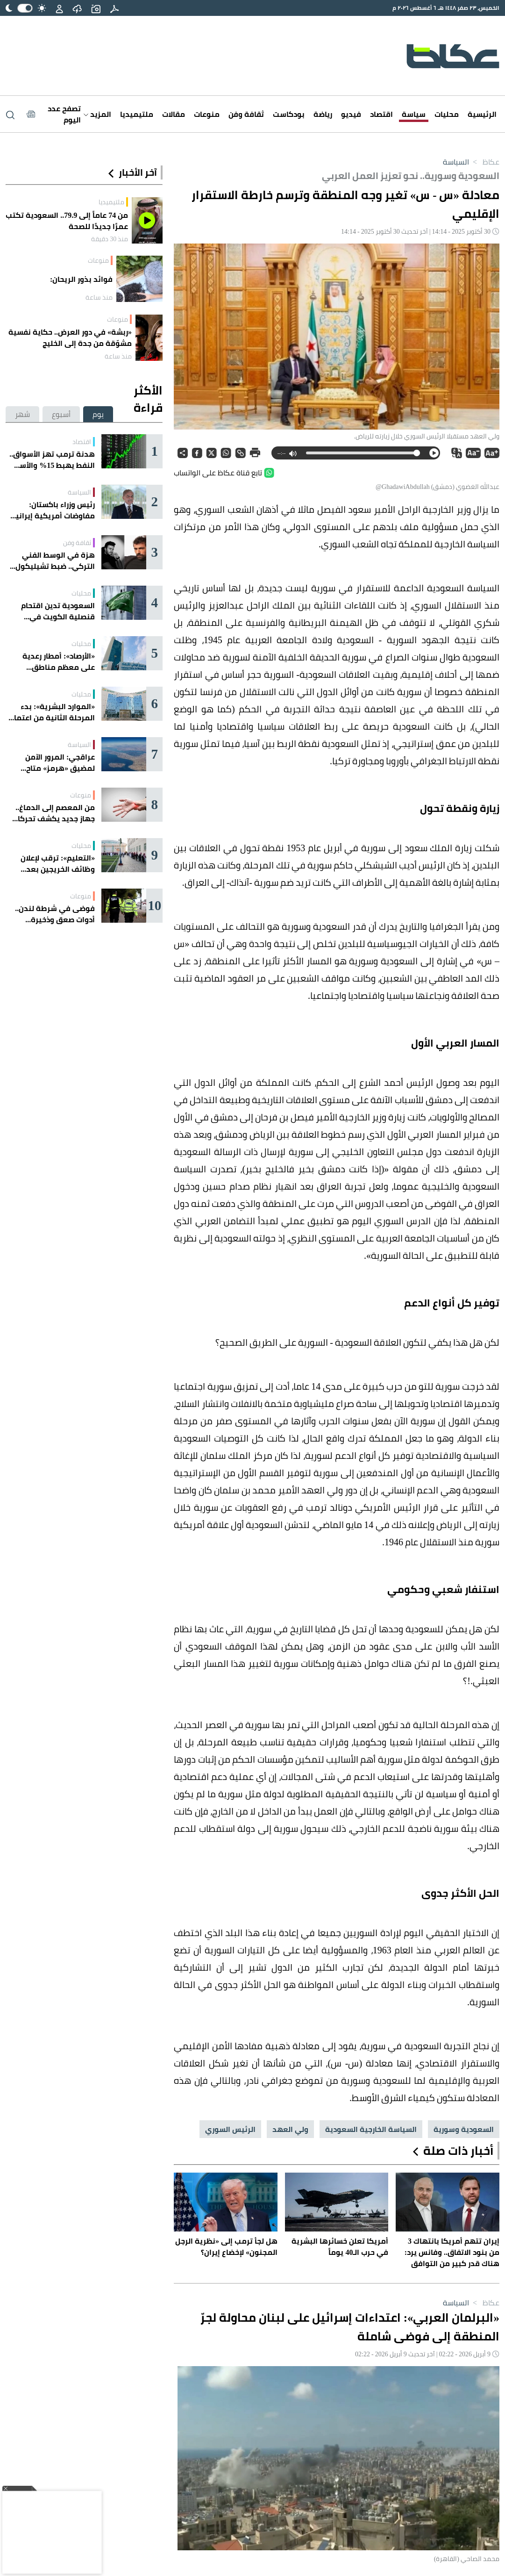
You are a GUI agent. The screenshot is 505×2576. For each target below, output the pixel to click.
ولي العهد (290, 2129)
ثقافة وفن (246, 114)
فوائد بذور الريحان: (81, 279)
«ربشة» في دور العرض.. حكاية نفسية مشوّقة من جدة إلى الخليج (70, 337)
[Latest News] (54, 114)
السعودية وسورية (464, 2129)
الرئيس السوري (230, 2129)
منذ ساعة (99, 297)
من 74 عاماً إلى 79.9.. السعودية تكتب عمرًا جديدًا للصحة (67, 220)
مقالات (173, 114)
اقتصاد (381, 114)
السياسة (456, 161)
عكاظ (484, 161)
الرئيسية (482, 114)
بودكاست (289, 114)
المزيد (97, 114)
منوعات (207, 114)
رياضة (322, 114)
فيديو (351, 114)
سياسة (414, 114)
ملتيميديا (136, 114)
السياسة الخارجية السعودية (371, 2129)
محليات (446, 114)
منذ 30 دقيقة (109, 239)
